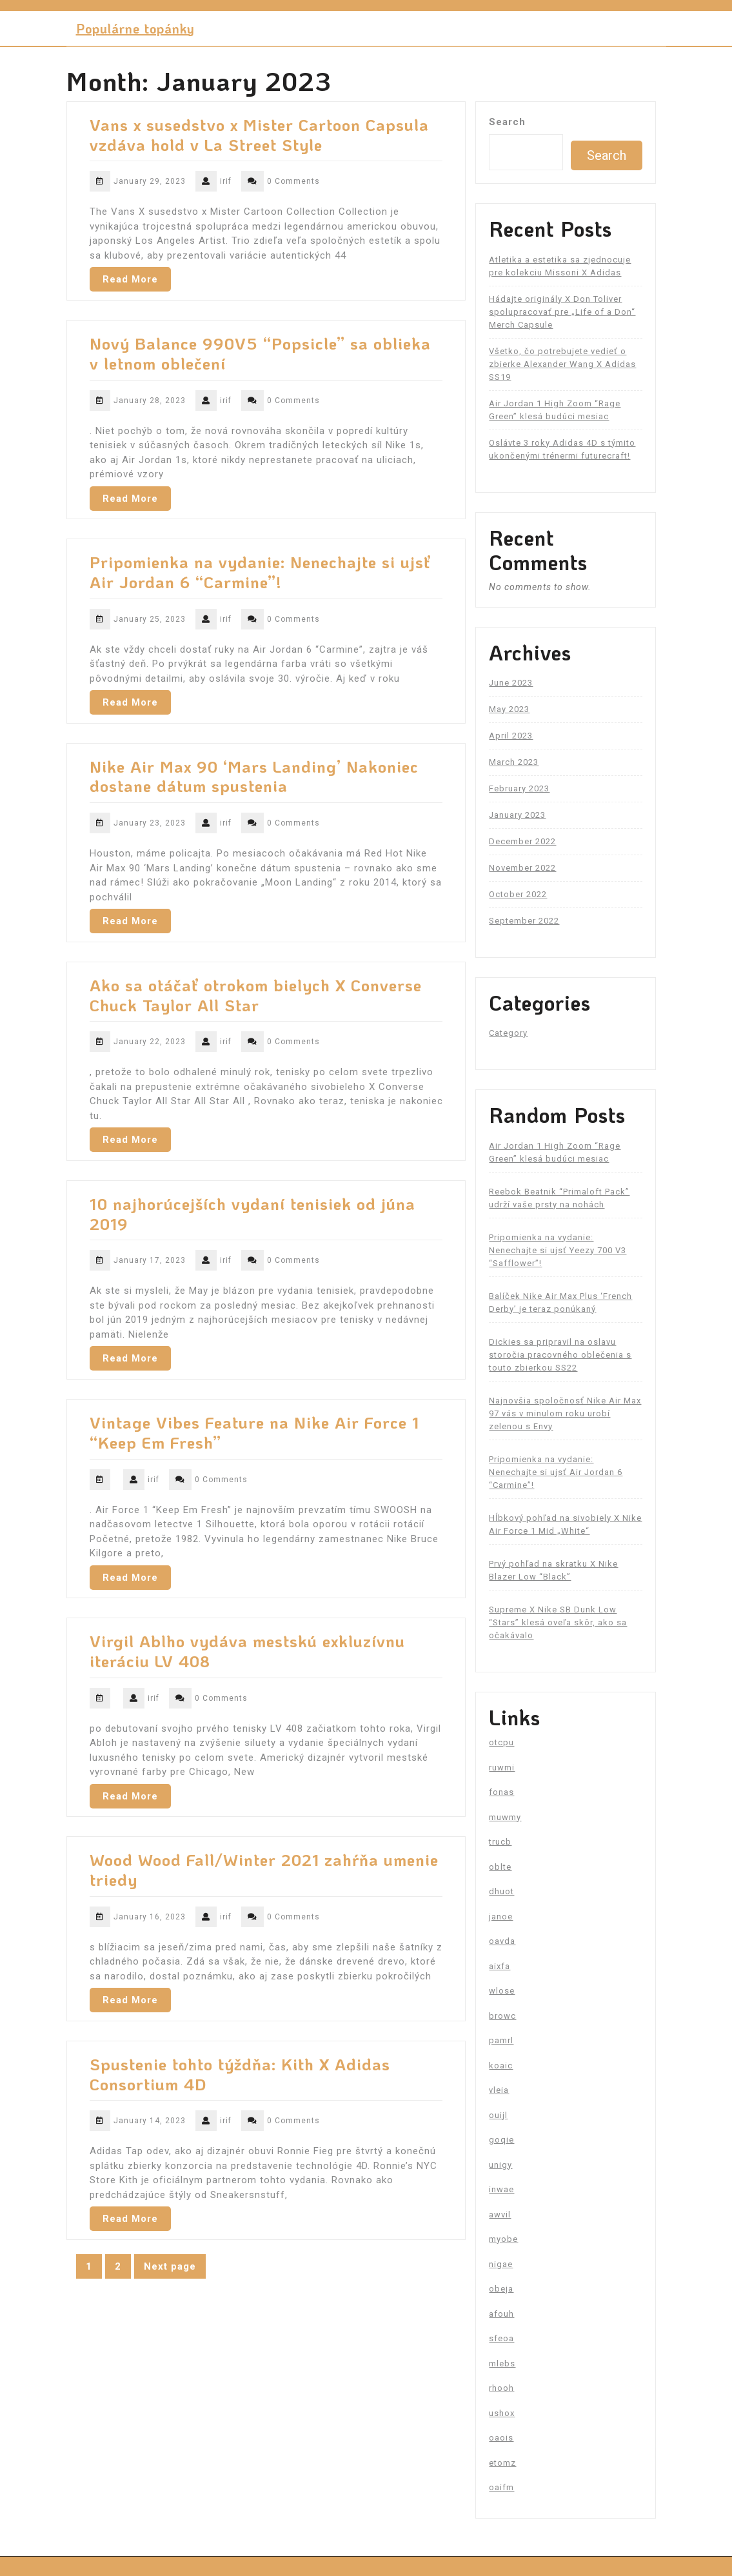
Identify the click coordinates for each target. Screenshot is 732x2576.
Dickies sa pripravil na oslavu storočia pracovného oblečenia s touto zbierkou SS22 (560, 1354)
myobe (503, 2239)
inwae (501, 2189)
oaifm (501, 2487)
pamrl (501, 2040)
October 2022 (518, 894)
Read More (130, 279)
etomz (502, 2463)
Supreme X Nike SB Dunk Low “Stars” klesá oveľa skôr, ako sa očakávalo (558, 1622)
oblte (500, 1867)
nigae (501, 2264)
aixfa (499, 1966)
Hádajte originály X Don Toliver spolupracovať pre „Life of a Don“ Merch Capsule (562, 312)
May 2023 (509, 709)
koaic (501, 2065)
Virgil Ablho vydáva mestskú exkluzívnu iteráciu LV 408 (247, 1650)
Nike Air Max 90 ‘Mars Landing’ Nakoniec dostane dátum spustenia (254, 776)
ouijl (498, 2115)
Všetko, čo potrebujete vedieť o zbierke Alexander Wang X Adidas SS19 (562, 364)
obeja (501, 2289)
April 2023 (511, 735)
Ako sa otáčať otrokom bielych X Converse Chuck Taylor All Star (256, 995)
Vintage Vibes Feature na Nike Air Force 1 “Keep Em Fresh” (254, 1432)
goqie (501, 2140)
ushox (502, 2413)
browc (502, 2016)
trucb (500, 1842)
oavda (502, 1941)
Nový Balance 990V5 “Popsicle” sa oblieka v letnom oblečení (260, 353)
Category (508, 1033)
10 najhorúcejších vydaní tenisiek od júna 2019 (252, 1213)
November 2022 (522, 868)
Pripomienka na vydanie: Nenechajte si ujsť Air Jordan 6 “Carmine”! (260, 571)
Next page (170, 2266)
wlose (502, 1991)
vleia (499, 2090)
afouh (501, 2314)
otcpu (501, 1742)
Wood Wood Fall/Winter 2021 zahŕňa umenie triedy (264, 1869)
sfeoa (501, 2338)
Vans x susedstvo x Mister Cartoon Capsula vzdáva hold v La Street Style (259, 134)
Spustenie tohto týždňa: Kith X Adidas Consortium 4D (240, 2074)
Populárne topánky (135, 28)
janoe (501, 1916)
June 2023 (511, 683)
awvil (500, 2214)
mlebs (502, 2363)
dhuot (501, 1891)
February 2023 (519, 788)
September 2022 (524, 921)
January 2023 (517, 815)
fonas (501, 1792)
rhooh (501, 2388)
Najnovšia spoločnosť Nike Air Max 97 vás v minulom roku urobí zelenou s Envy (565, 1413)
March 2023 (514, 762)
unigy (500, 2165)
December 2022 (522, 841)
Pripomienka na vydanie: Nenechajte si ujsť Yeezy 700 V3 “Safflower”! (557, 1250)
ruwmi (502, 1767)
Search (507, 122)
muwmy (505, 1817)
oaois (501, 2437)
